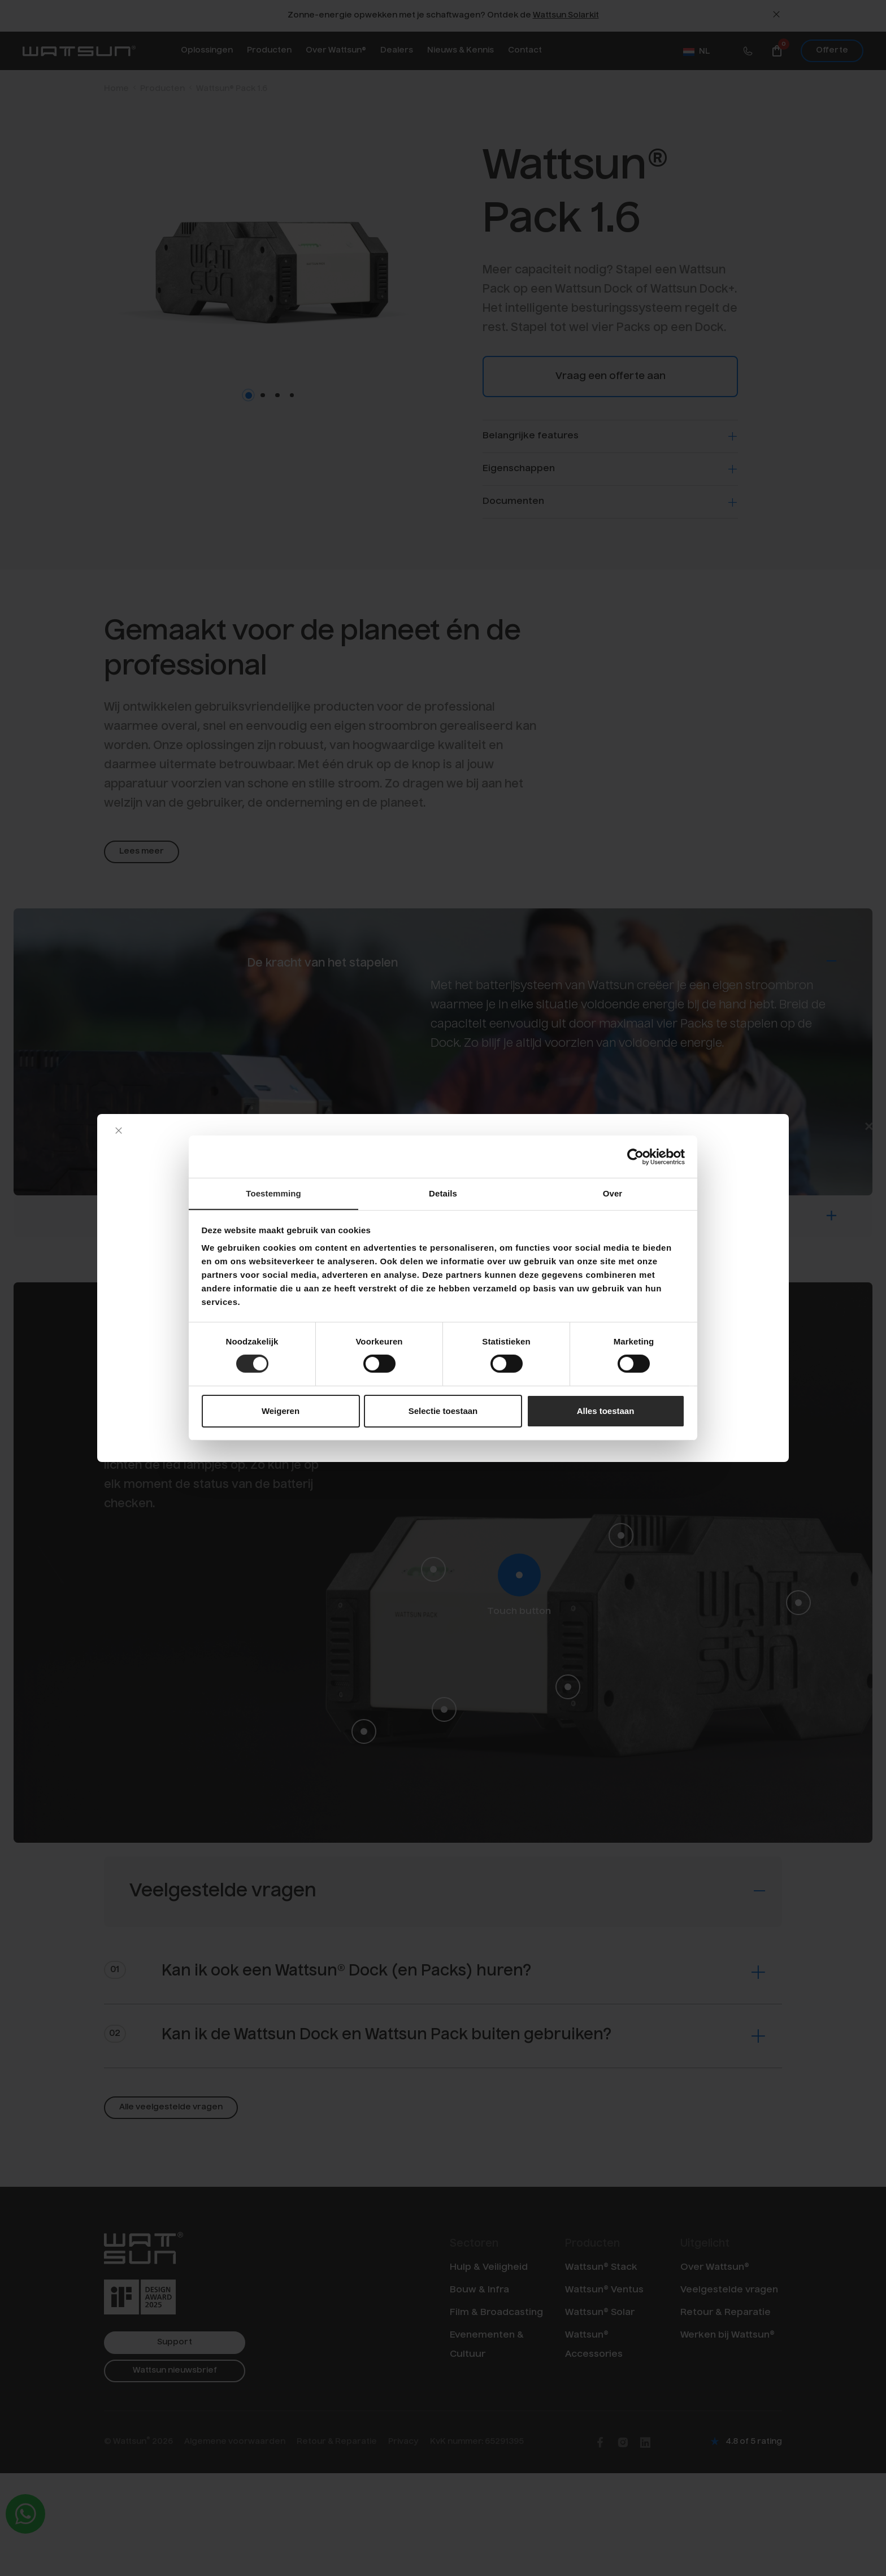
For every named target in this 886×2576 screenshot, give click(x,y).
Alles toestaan (606, 1411)
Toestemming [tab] (273, 1193)
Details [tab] (443, 1193)
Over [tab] (613, 1193)
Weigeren (280, 1411)
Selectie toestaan (443, 1411)
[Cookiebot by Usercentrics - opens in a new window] (635, 1156)
